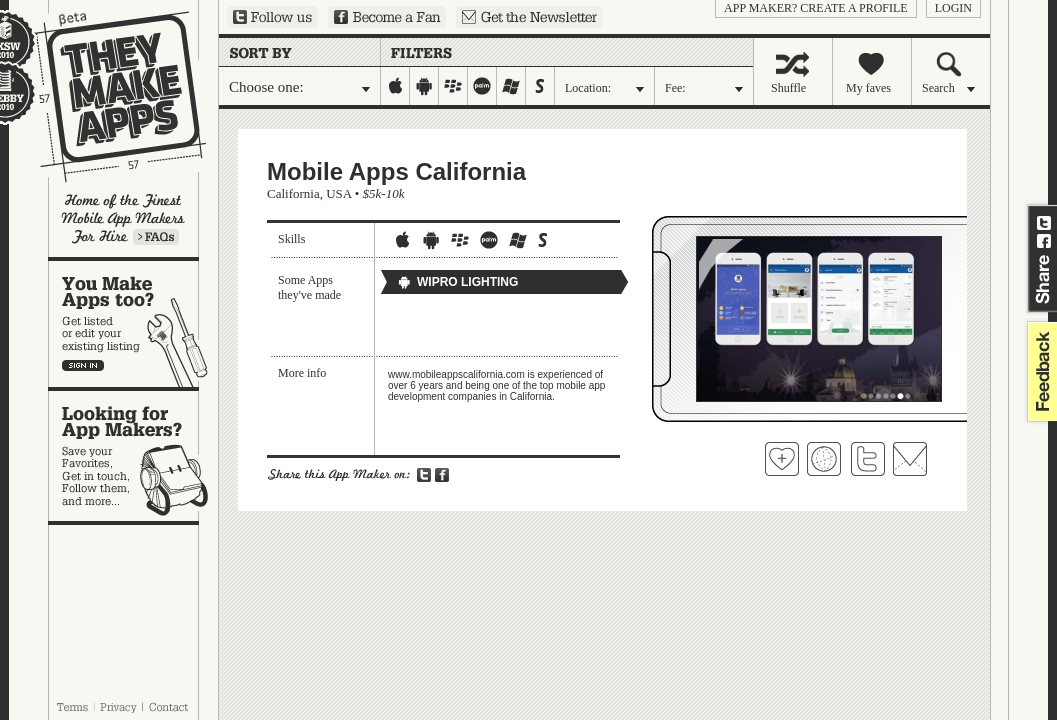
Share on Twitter (1044, 223)
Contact (170, 707)
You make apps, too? (133, 324)
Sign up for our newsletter (529, 17)
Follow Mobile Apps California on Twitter (868, 459)
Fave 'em (782, 459)
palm (482, 86)
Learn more (156, 237)
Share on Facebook (1044, 241)
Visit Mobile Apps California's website (824, 459)
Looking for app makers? (133, 456)
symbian (540, 86)
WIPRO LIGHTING (457, 282)
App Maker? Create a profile (816, 8)
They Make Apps (107, 96)
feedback (1040, 371)
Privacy (118, 707)
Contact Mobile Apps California (910, 459)
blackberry (453, 86)
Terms (72, 707)
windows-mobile (511, 86)
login (953, 8)
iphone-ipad (395, 86)
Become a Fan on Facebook (387, 17)
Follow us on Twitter (272, 17)
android (424, 86)
